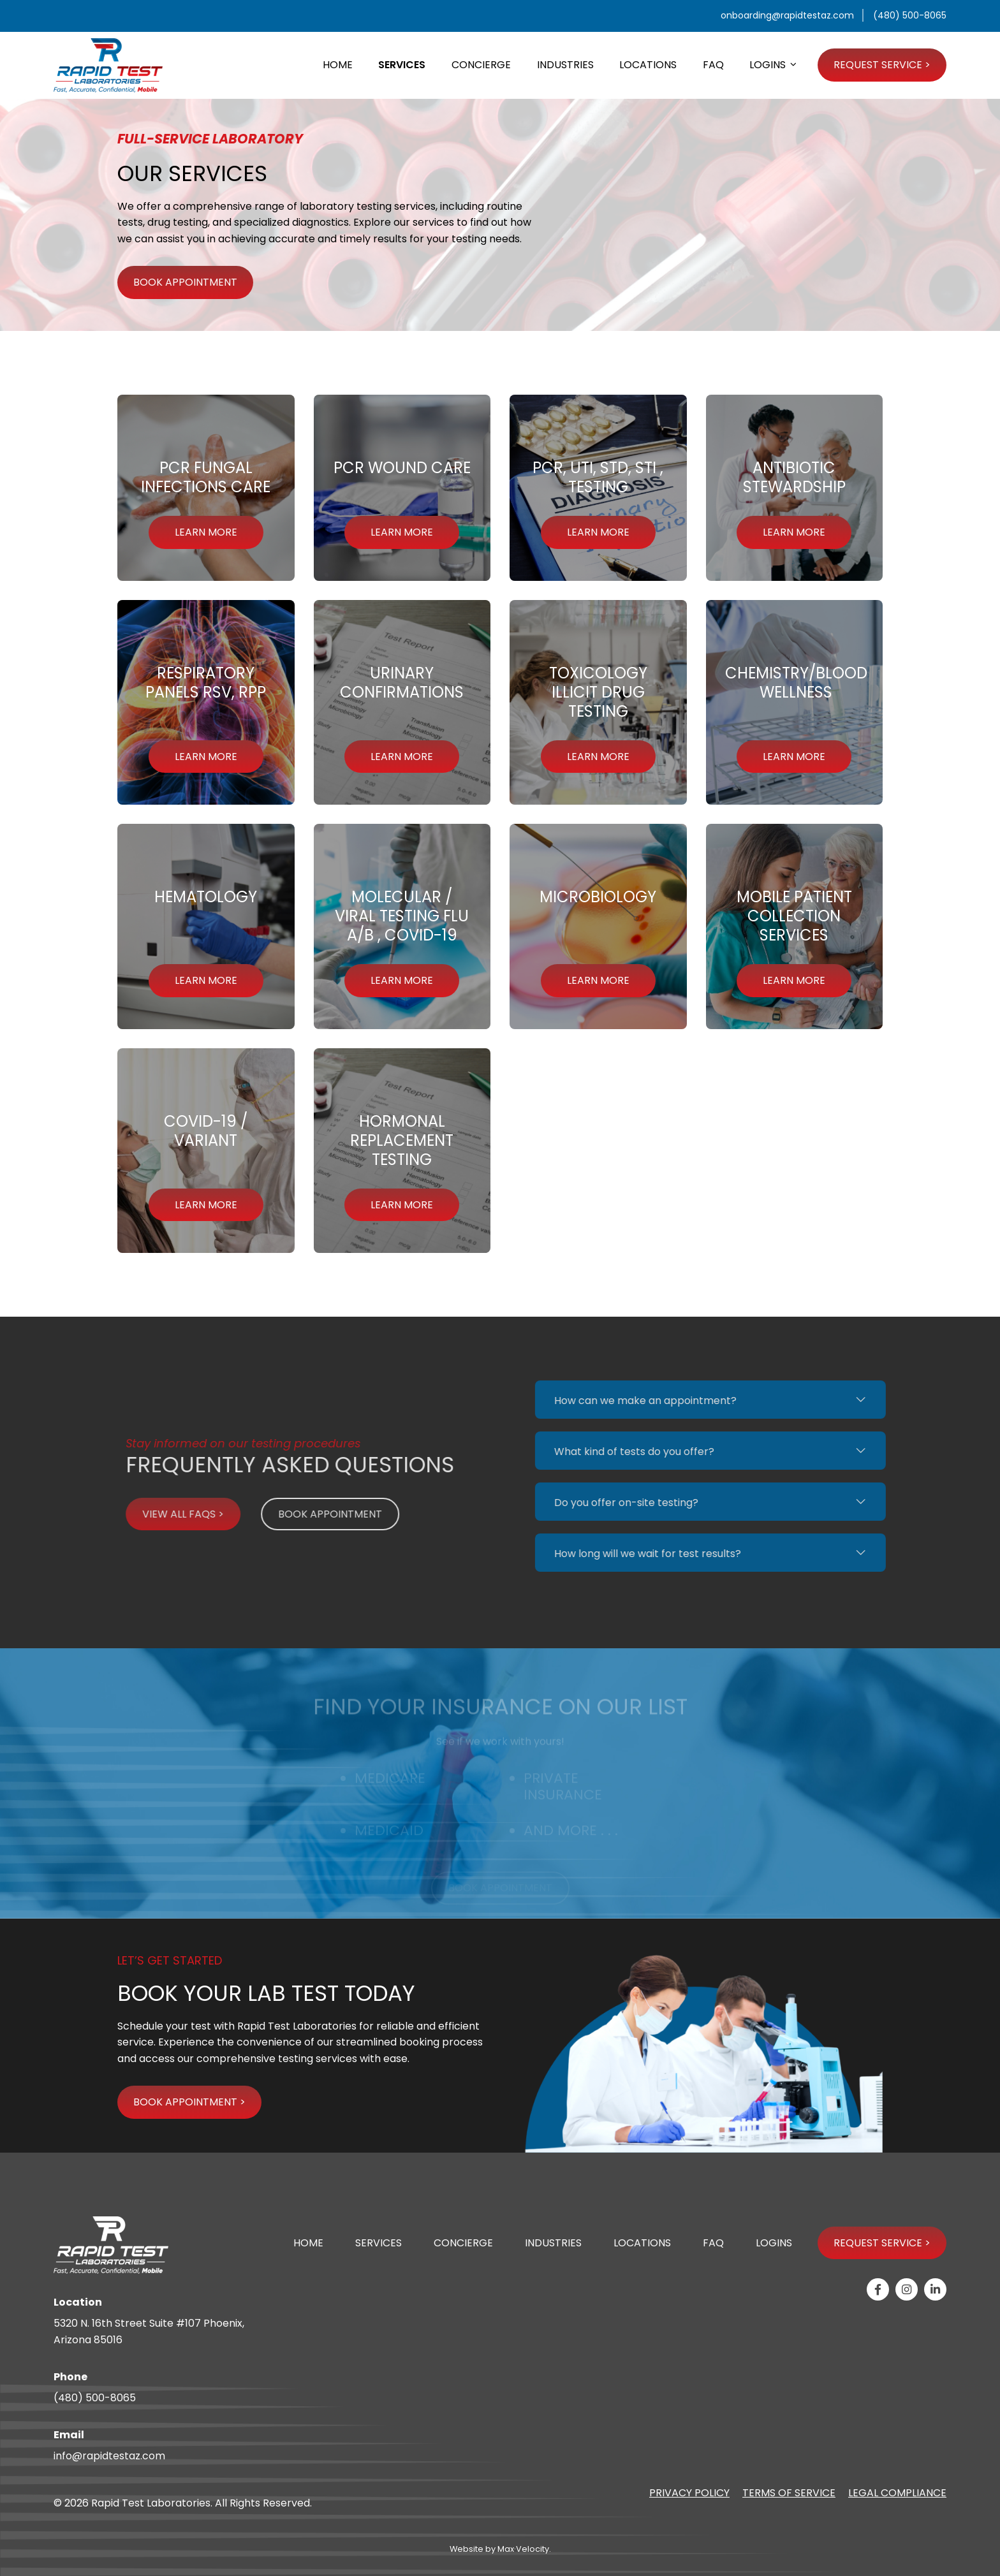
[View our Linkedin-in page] (935, 2289)
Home (308, 2243)
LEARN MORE (206, 532)
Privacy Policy (689, 2492)
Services (378, 2243)
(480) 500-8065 (95, 2397)
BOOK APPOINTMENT (185, 282)
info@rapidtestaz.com (109, 2455)
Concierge (463, 2243)
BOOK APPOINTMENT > (189, 2102)
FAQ (713, 2243)
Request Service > (882, 2243)
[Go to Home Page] (108, 65)
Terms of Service (788, 2492)
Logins (774, 2243)
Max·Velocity (523, 2548)
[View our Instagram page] (906, 2289)
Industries (553, 2243)
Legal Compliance (897, 2492)
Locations (642, 2243)
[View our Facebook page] (878, 2289)
